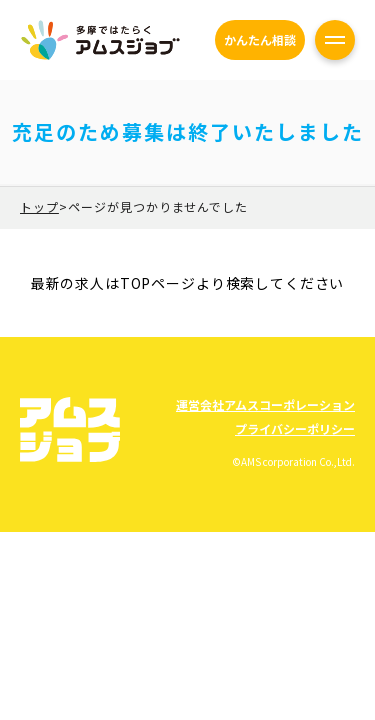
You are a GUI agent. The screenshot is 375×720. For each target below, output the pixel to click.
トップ (39, 206)
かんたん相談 (260, 39)
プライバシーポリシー (295, 428)
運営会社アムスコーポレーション (265, 404)
